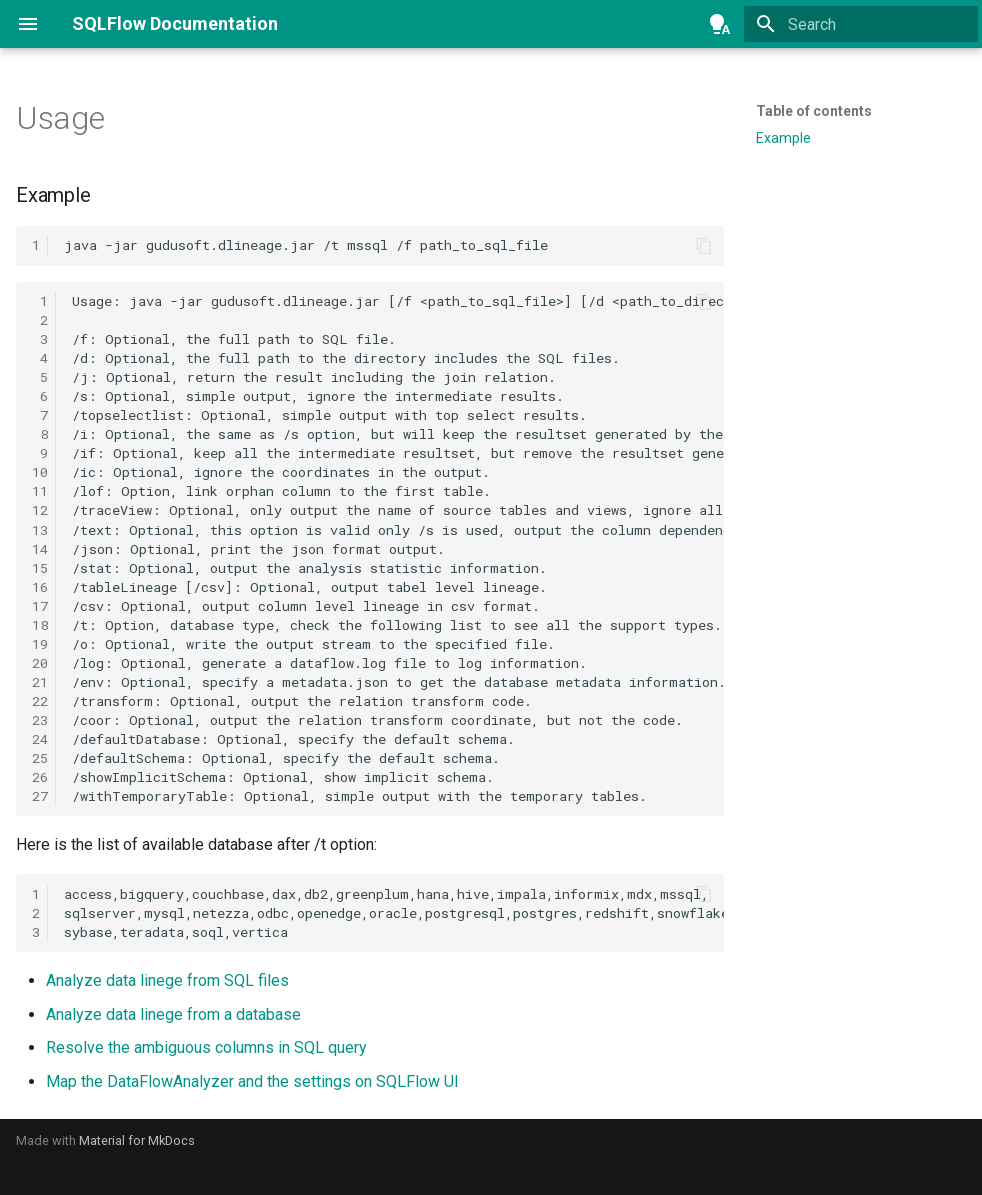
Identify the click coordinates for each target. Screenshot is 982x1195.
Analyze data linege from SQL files (167, 980)
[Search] (861, 24)
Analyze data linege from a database (173, 1014)
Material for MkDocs (137, 1140)
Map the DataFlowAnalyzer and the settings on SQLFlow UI (252, 1081)
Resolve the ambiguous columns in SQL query (206, 1047)
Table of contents (814, 111)
